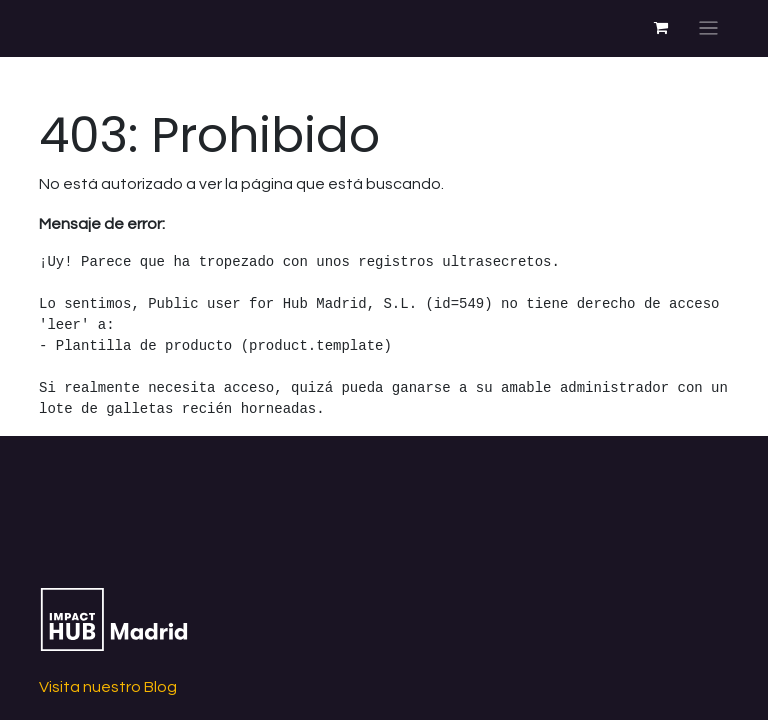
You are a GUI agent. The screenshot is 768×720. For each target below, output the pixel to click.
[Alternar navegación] (708, 28)
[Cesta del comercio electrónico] (661, 28)
